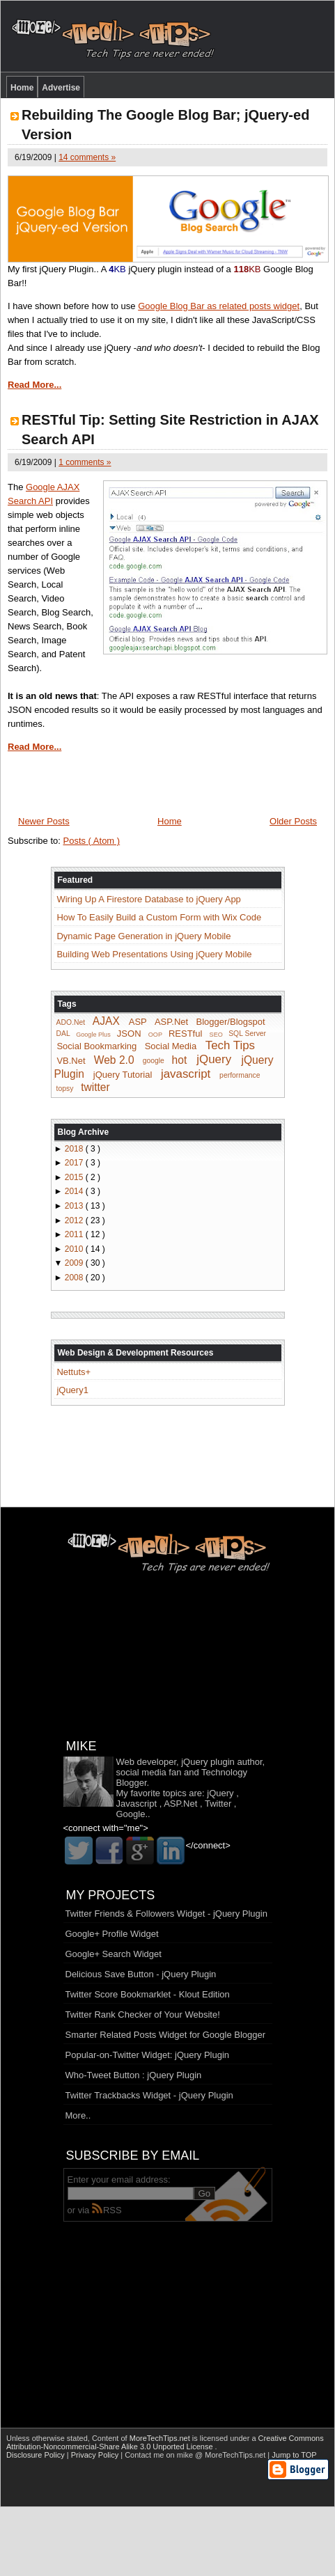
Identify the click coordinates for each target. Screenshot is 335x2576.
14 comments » (87, 157)
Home (21, 88)
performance (239, 1075)
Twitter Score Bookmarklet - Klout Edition (147, 1994)
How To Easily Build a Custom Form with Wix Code (158, 917)
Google (131, 1814)
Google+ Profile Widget (112, 1934)
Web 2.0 (114, 1059)
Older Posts (293, 821)
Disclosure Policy (36, 2455)
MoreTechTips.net (161, 2438)
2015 (75, 1177)
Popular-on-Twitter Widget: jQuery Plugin (147, 2055)
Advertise (61, 88)
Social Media (170, 1046)
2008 (75, 1277)
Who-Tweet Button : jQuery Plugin (133, 2075)
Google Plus (93, 1034)
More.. (78, 2115)
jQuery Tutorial (123, 1074)
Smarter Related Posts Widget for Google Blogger (165, 2034)
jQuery (213, 1059)
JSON (129, 1033)
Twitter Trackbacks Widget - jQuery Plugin (149, 2095)
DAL (63, 1034)
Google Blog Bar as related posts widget (218, 306)
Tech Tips (230, 1045)
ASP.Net (171, 1021)
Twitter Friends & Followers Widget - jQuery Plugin (166, 1913)
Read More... (34, 384)
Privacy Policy (96, 2455)
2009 (75, 1263)
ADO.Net (71, 1022)
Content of (142, 2438)
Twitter (218, 1803)
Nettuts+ (73, 1372)
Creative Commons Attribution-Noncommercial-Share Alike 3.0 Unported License (165, 2442)
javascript (185, 1074)
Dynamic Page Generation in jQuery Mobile (143, 936)
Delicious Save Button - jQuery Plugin (141, 1974)
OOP (155, 1034)
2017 (75, 1163)
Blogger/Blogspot (230, 1021)
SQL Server (247, 1034)
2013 (75, 1206)
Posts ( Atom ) (91, 840)
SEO (216, 1034)
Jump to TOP (294, 2455)
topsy (65, 1088)
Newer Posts (44, 821)
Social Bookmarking (96, 1046)
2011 (75, 1234)
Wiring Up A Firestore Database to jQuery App (148, 899)
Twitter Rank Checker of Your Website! (142, 2014)
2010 (75, 1249)
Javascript (136, 1803)
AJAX (106, 1021)
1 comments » (85, 462)
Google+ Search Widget (113, 1954)
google (153, 1061)
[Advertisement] (167, 2314)
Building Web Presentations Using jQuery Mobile (153, 954)
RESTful (185, 1033)
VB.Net (70, 1060)
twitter (95, 1087)
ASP (138, 1021)
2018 (75, 1149)
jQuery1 (72, 1390)
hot (179, 1059)
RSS (107, 2210)
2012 (75, 1220)
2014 (75, 1191)
